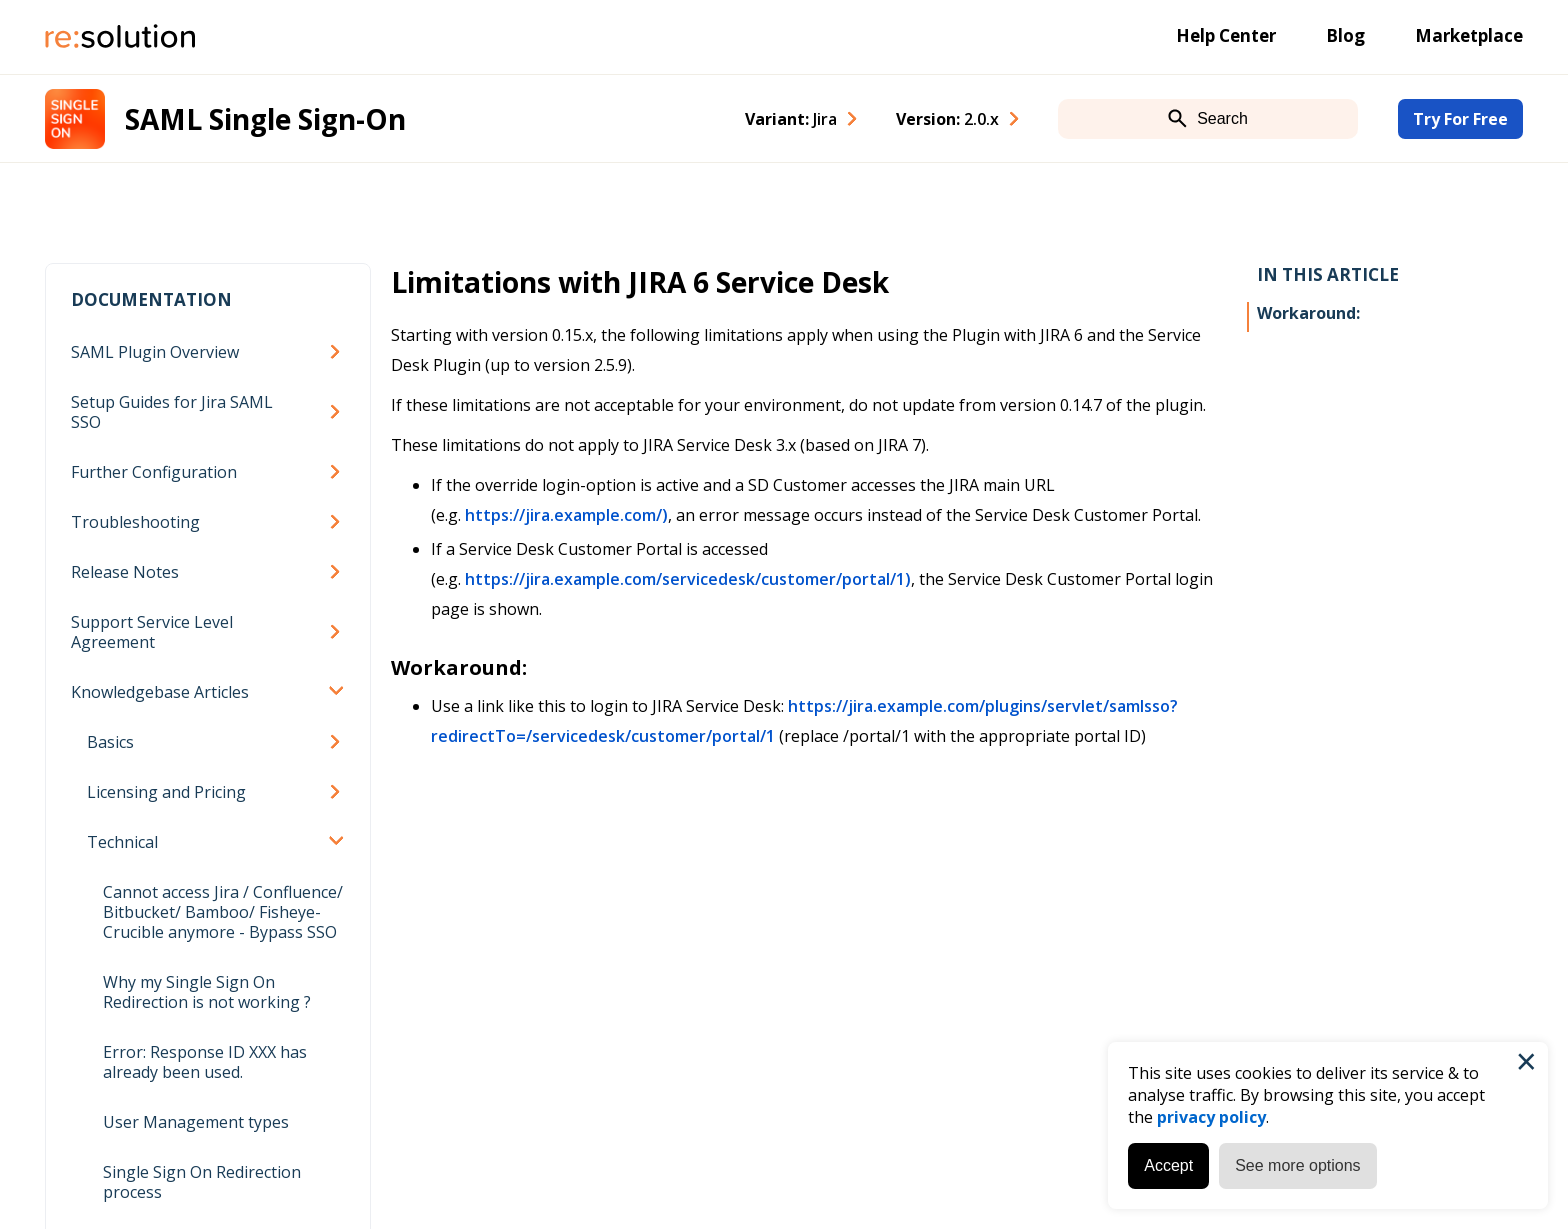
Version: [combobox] (947, 119)
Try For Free (1460, 119)
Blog (1345, 35)
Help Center (1226, 35)
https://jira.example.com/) (566, 515)
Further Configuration (154, 472)
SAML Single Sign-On (265, 119)
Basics (110, 742)
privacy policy (1211, 1117)
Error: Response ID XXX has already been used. (205, 1062)
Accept (1168, 1165)
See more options (1297, 1165)
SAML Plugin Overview (155, 352)
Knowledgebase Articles (160, 692)
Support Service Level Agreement (152, 632)
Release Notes (125, 572)
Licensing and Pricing (166, 792)
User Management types (196, 1122)
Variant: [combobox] (791, 119)
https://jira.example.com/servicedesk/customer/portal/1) (688, 579)
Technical (122, 842)
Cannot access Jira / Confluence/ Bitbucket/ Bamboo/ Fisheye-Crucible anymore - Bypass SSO (223, 912)
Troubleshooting (135, 522)
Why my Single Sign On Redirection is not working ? (207, 992)
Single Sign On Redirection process (202, 1182)
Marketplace (1469, 35)
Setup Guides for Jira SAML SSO (172, 412)
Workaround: (1308, 313)
